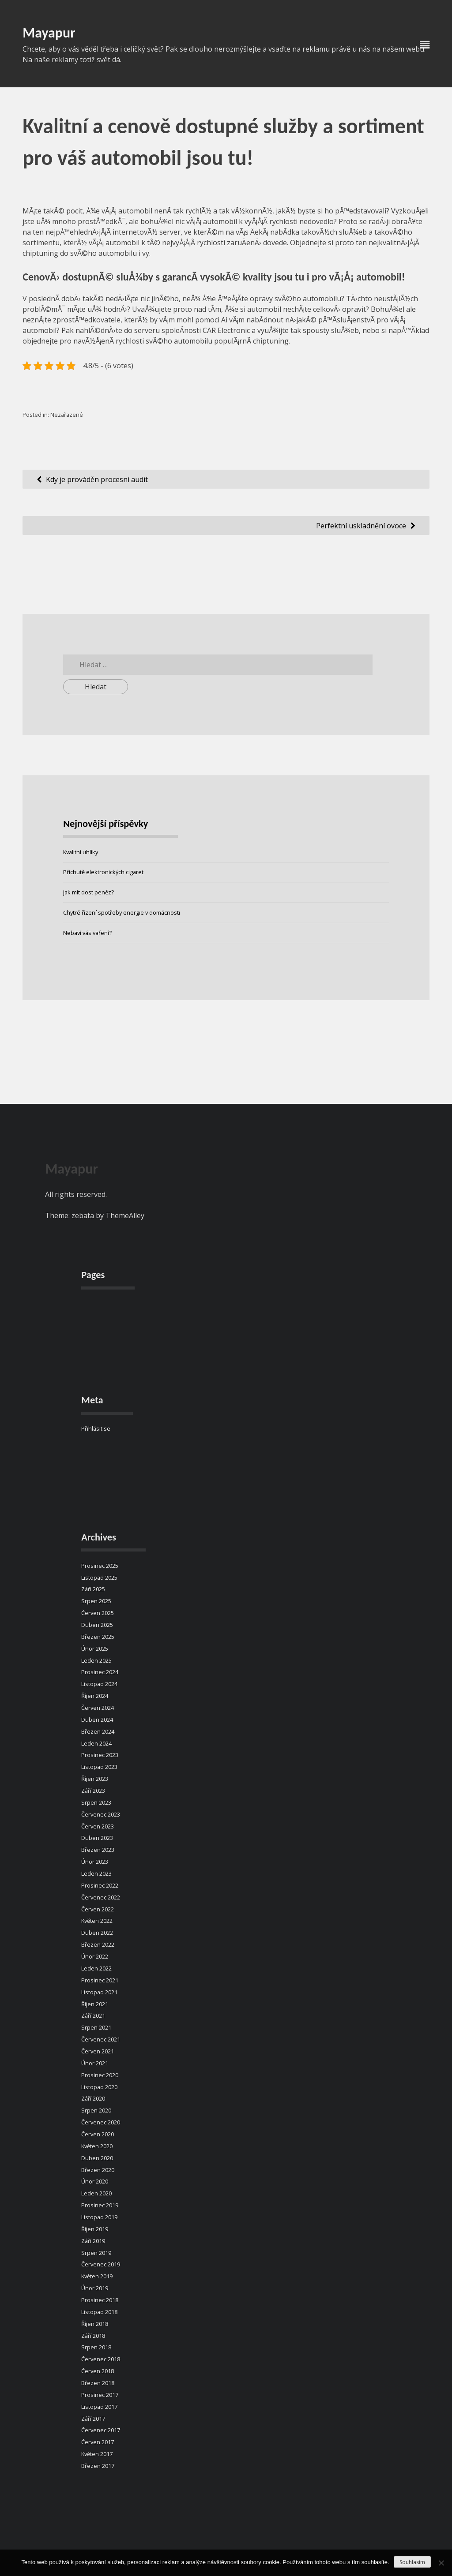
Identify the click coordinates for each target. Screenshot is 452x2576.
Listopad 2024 (99, 1684)
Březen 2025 (97, 1637)
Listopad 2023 (99, 1767)
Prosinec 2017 (99, 2395)
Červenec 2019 (100, 2264)
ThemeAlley (124, 1215)
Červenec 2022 (100, 1897)
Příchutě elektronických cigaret (103, 872)
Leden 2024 (96, 1743)
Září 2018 (93, 2336)
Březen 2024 (97, 1731)
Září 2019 (93, 2241)
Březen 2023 (97, 1850)
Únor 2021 (94, 2063)
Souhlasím (412, 2562)
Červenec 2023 (100, 1814)
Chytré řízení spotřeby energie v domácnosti (121, 912)
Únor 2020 (94, 2181)
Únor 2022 (94, 1956)
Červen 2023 (97, 1826)
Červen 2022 (97, 1909)
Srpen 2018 (96, 2347)
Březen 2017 (97, 2466)
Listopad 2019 (99, 2217)
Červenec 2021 (100, 2039)
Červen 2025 (97, 1613)
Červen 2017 (97, 2442)
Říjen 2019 (94, 2229)
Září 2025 (93, 1589)
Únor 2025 (94, 1649)
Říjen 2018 (94, 2324)
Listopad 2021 (99, 1992)
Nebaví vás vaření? (87, 933)
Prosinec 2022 (99, 1885)
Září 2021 (93, 2015)
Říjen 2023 (94, 1779)
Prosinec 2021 (99, 1980)
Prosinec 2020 (99, 2075)
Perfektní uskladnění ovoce (361, 526)
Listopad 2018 (99, 2312)
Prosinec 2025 (99, 1566)
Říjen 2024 (94, 1696)
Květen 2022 (97, 1921)
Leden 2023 (96, 1873)
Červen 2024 (97, 1708)
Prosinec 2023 (99, 1755)
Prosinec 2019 (99, 2205)
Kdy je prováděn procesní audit (97, 479)
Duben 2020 (97, 2158)
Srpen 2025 (96, 1601)
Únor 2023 (94, 1862)
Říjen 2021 (94, 2004)
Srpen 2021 (96, 2027)
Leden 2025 (96, 1660)
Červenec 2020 (100, 2122)
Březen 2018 (97, 2383)
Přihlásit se (95, 1428)
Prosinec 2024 (99, 1672)
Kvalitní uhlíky (80, 852)
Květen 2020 (97, 2146)
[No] (441, 2562)
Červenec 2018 (100, 2359)
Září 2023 (93, 1791)
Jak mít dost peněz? (88, 892)
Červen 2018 (97, 2371)
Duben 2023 (97, 1838)
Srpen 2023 (96, 1802)
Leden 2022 (96, 1968)
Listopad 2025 (99, 1577)
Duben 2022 (97, 1933)
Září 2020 (93, 2098)
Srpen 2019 (96, 2253)
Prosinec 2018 (99, 2300)
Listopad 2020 (99, 2087)
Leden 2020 (96, 2193)
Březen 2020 (97, 2170)
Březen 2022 (97, 1944)
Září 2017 (93, 2419)
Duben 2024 (97, 1720)
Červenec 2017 (100, 2430)
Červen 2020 (97, 2134)
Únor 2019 (94, 2288)
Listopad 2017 (99, 2407)
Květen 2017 (97, 2454)
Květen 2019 (97, 2276)
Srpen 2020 (96, 2110)
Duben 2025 (97, 1625)
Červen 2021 (97, 2051)
